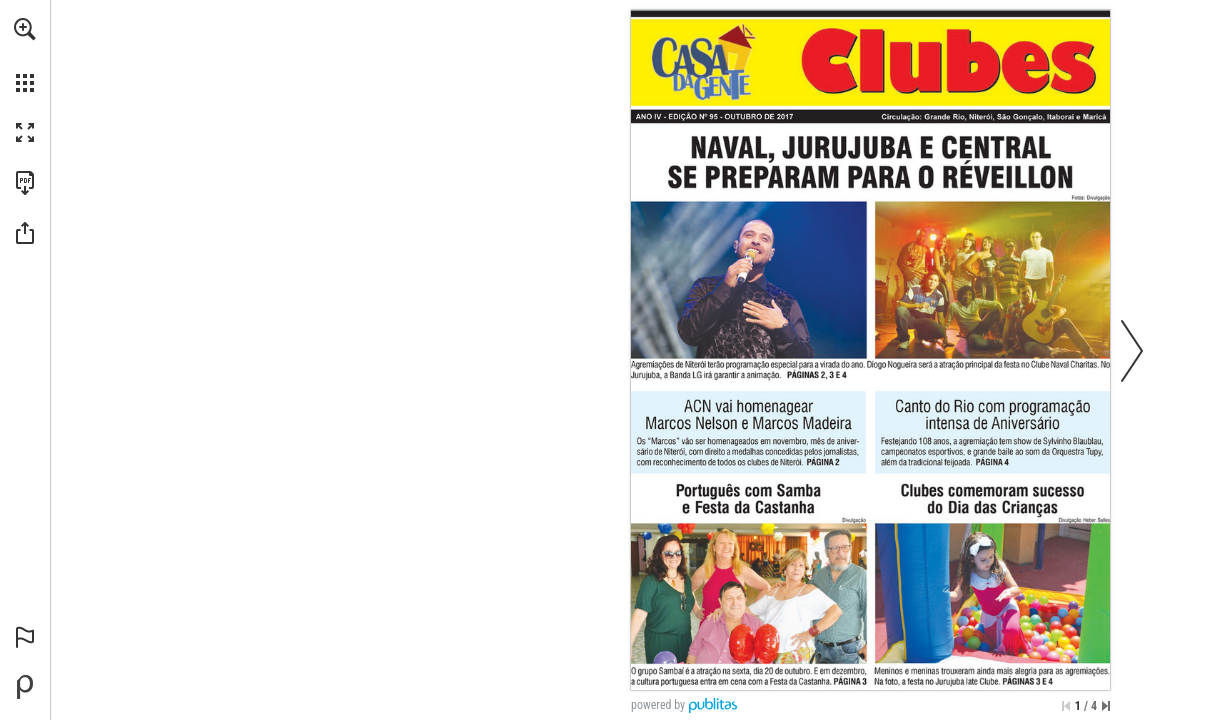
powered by (658, 705)
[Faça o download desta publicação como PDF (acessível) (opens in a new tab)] (25, 183)
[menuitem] (25, 55)
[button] (25, 29)
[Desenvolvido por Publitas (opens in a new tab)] (25, 687)
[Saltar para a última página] (1106, 706)
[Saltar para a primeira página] (1066, 706)
